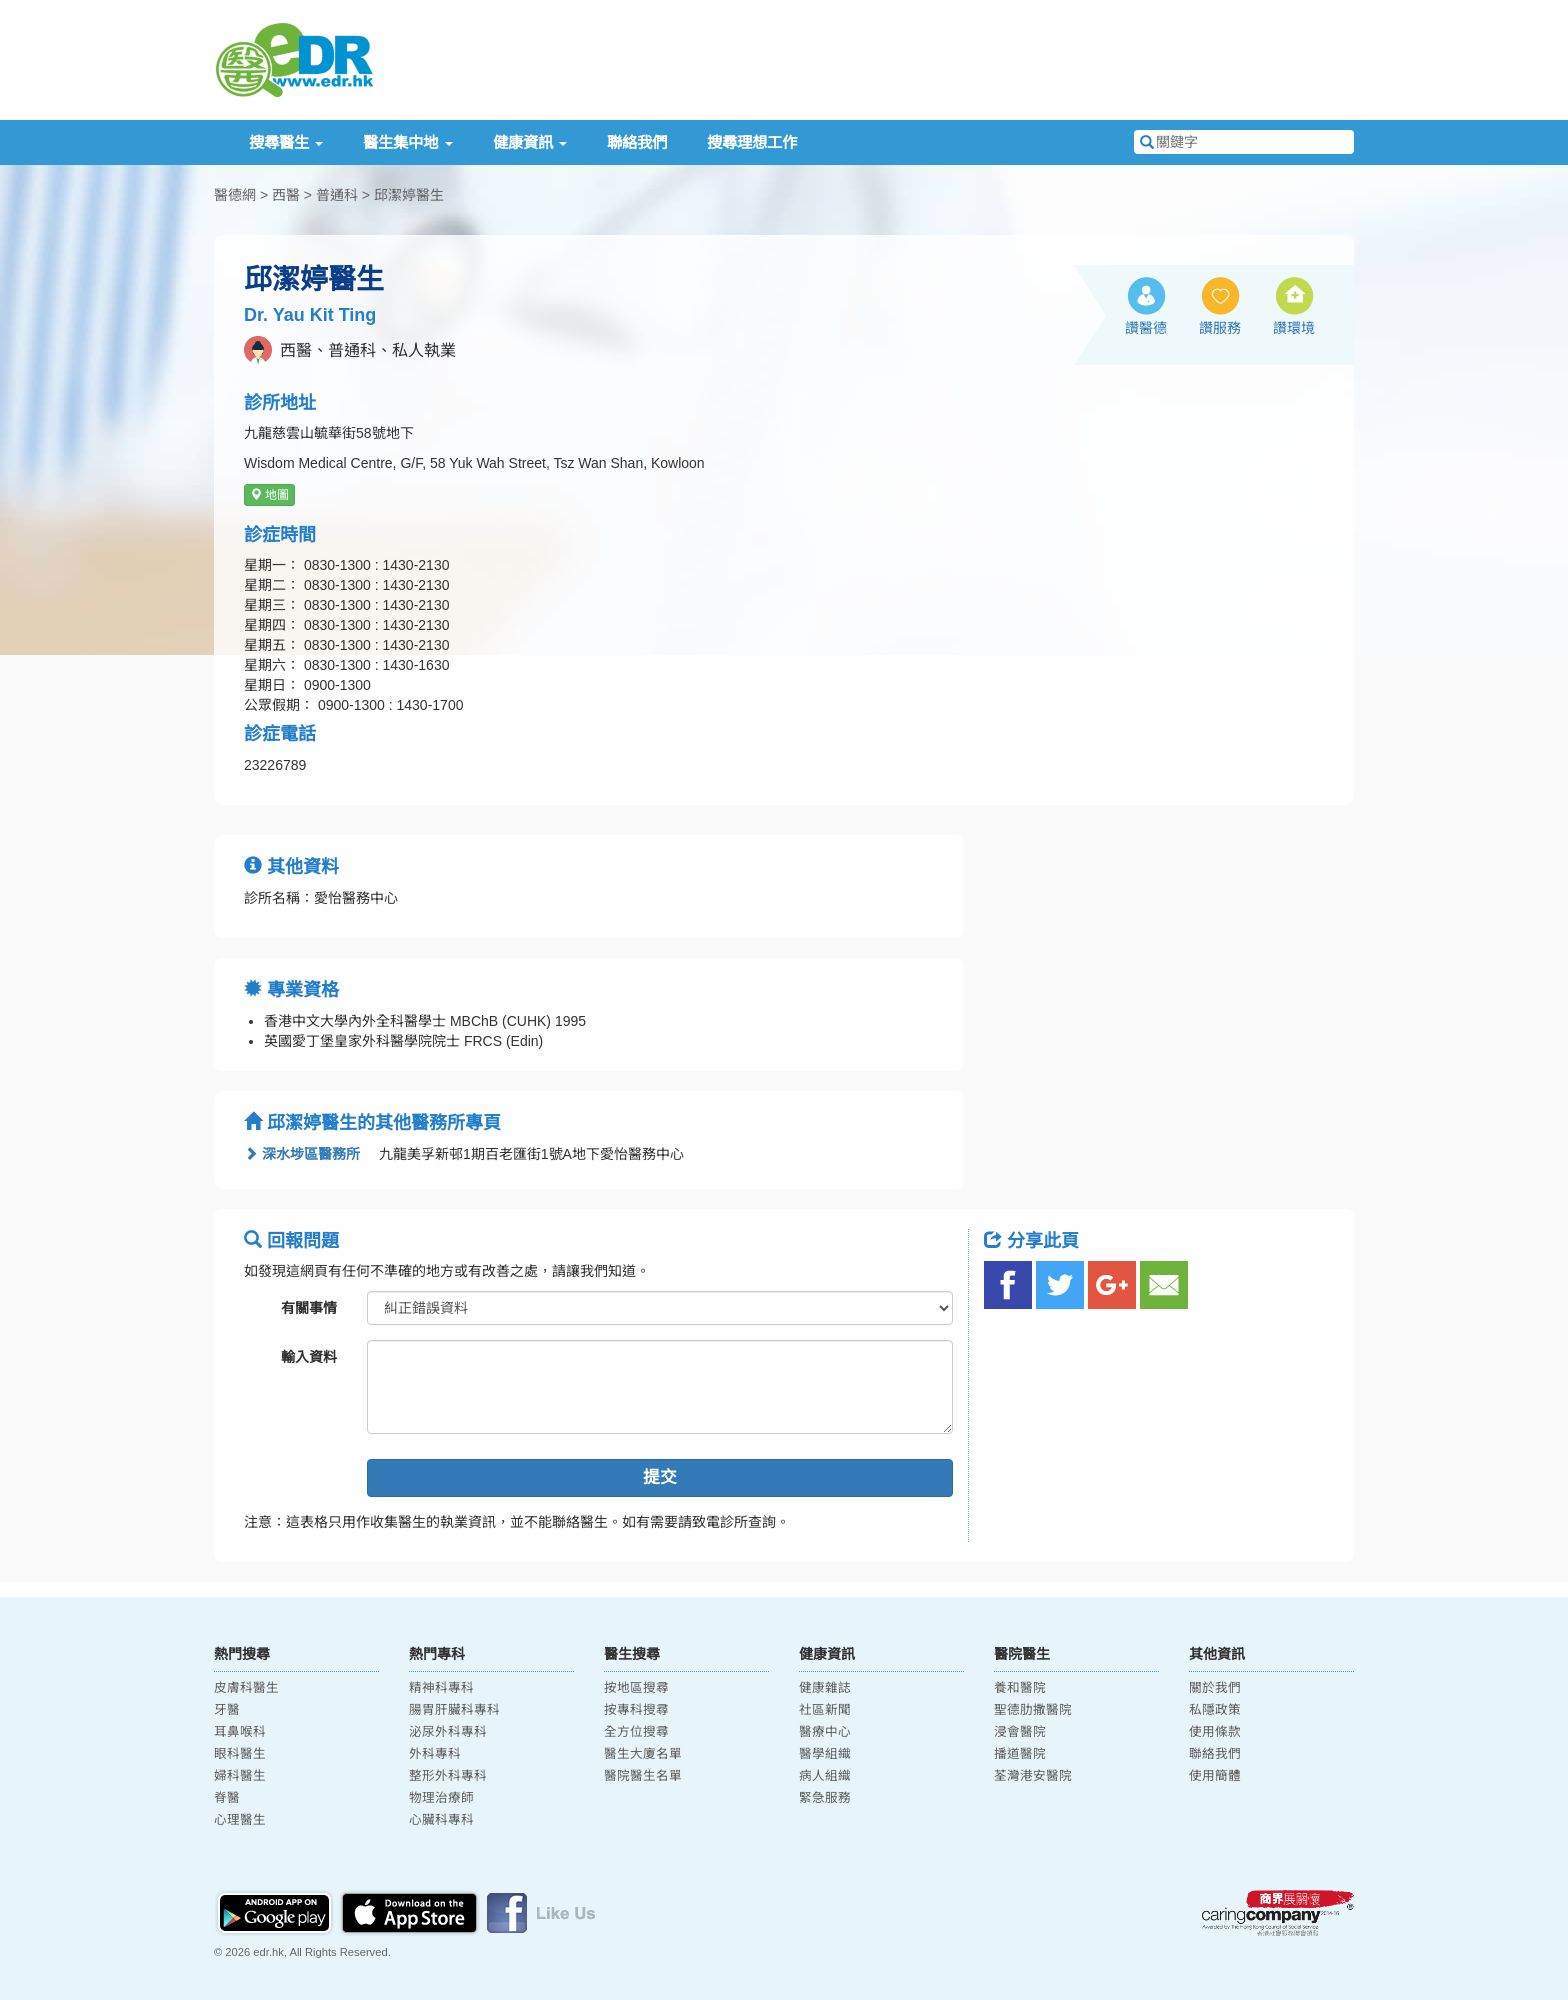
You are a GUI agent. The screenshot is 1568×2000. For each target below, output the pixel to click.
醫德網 (235, 195)
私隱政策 (1215, 1710)
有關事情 (309, 1308)
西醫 (286, 195)
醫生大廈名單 (643, 1754)
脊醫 (227, 1798)
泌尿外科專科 (448, 1732)
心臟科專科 (441, 1820)
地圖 (269, 495)
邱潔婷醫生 (409, 195)
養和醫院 (1020, 1688)
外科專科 (435, 1754)
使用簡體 (1215, 1776)
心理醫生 (240, 1820)
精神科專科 (441, 1688)
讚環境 (1294, 328)
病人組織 (825, 1776)
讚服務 (1220, 328)
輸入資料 (309, 1357)
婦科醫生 (240, 1776)
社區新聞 (825, 1710)
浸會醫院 (1020, 1732)
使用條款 (1215, 1732)
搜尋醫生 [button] (286, 142)
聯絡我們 (637, 142)
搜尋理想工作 (752, 142)
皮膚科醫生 (246, 1688)
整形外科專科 (448, 1776)
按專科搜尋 (636, 1710)
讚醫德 (1146, 328)
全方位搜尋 (636, 1732)
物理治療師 (441, 1798)
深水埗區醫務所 (302, 1154)
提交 (660, 1477)
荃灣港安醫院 (1033, 1776)
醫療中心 (825, 1732)
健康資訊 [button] (530, 142)
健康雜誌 (825, 1688)
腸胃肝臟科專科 (454, 1710)
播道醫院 (1020, 1754)
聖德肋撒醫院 (1033, 1710)
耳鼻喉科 (240, 1732)
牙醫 (227, 1710)
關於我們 (1215, 1688)
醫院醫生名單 (643, 1776)
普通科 (337, 195)
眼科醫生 (240, 1754)
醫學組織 (825, 1754)
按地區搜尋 (636, 1688)
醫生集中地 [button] (407, 142)
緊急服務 (825, 1798)
